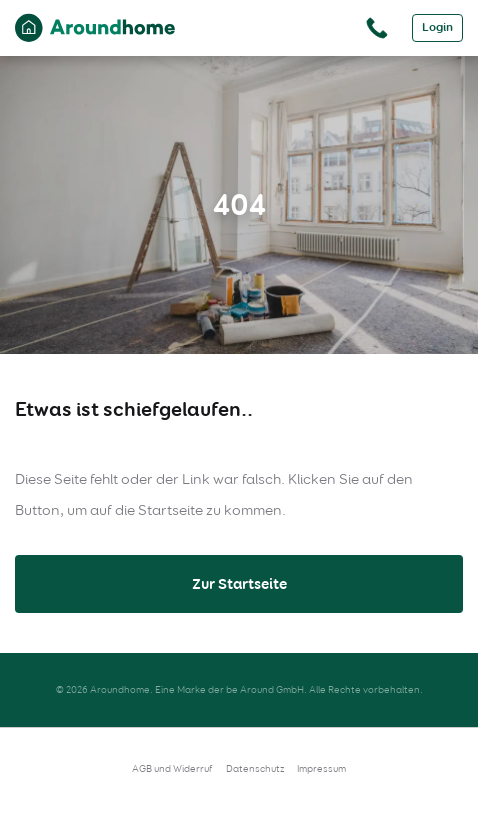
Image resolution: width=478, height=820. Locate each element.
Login (437, 27)
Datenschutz (255, 768)
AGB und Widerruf (172, 768)
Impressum (321, 768)
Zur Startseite (239, 584)
